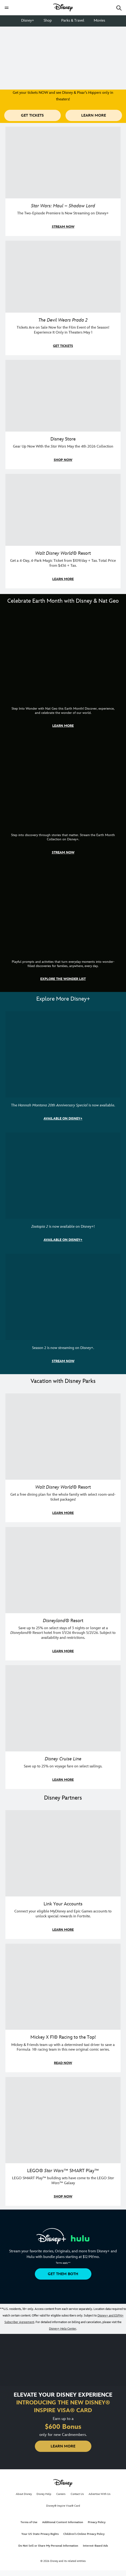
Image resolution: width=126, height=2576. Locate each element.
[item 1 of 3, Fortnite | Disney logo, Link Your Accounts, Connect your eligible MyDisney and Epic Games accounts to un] (63, 1874)
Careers (60, 2494)
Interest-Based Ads (95, 2546)
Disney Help (44, 2494)
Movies (99, 20)
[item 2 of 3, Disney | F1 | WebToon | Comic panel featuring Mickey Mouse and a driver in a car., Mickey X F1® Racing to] (63, 2008)
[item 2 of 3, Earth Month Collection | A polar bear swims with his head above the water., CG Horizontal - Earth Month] (63, 800)
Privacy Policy (97, 2522)
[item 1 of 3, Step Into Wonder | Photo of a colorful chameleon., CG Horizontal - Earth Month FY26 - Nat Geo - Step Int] (63, 674)
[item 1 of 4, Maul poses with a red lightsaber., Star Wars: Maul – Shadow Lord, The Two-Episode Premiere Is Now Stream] (63, 181)
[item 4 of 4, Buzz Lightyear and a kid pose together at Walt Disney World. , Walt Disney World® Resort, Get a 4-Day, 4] (63, 531)
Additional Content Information (62, 2522)
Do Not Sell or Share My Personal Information (48, 2546)
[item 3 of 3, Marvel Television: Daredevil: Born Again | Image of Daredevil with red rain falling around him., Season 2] (63, 1312)
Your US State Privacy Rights (40, 2534)
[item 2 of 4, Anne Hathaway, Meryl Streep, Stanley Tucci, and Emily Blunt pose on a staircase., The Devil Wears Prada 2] (63, 298)
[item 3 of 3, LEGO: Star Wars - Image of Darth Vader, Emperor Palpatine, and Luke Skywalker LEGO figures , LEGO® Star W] (63, 2141)
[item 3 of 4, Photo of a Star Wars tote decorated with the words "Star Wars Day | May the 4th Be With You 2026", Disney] (63, 414)
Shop (48, 20)
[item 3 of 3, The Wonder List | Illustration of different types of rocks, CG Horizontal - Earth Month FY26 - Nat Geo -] (63, 927)
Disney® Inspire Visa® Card (63, 2506)
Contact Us (77, 2494)
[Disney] (63, 8)
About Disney (24, 2494)
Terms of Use (28, 2522)
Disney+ (27, 20)
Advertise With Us (99, 2494)
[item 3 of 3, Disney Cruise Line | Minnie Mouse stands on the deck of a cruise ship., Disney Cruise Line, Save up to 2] (63, 1727)
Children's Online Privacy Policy (84, 2534)
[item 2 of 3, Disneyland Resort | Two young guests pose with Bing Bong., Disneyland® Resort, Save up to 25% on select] (63, 1593)
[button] (6, 7)
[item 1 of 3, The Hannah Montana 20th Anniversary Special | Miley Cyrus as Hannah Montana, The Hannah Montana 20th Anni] (63, 1069)
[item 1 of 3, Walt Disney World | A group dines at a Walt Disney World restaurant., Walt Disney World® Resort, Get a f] (63, 1457)
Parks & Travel (72, 20)
